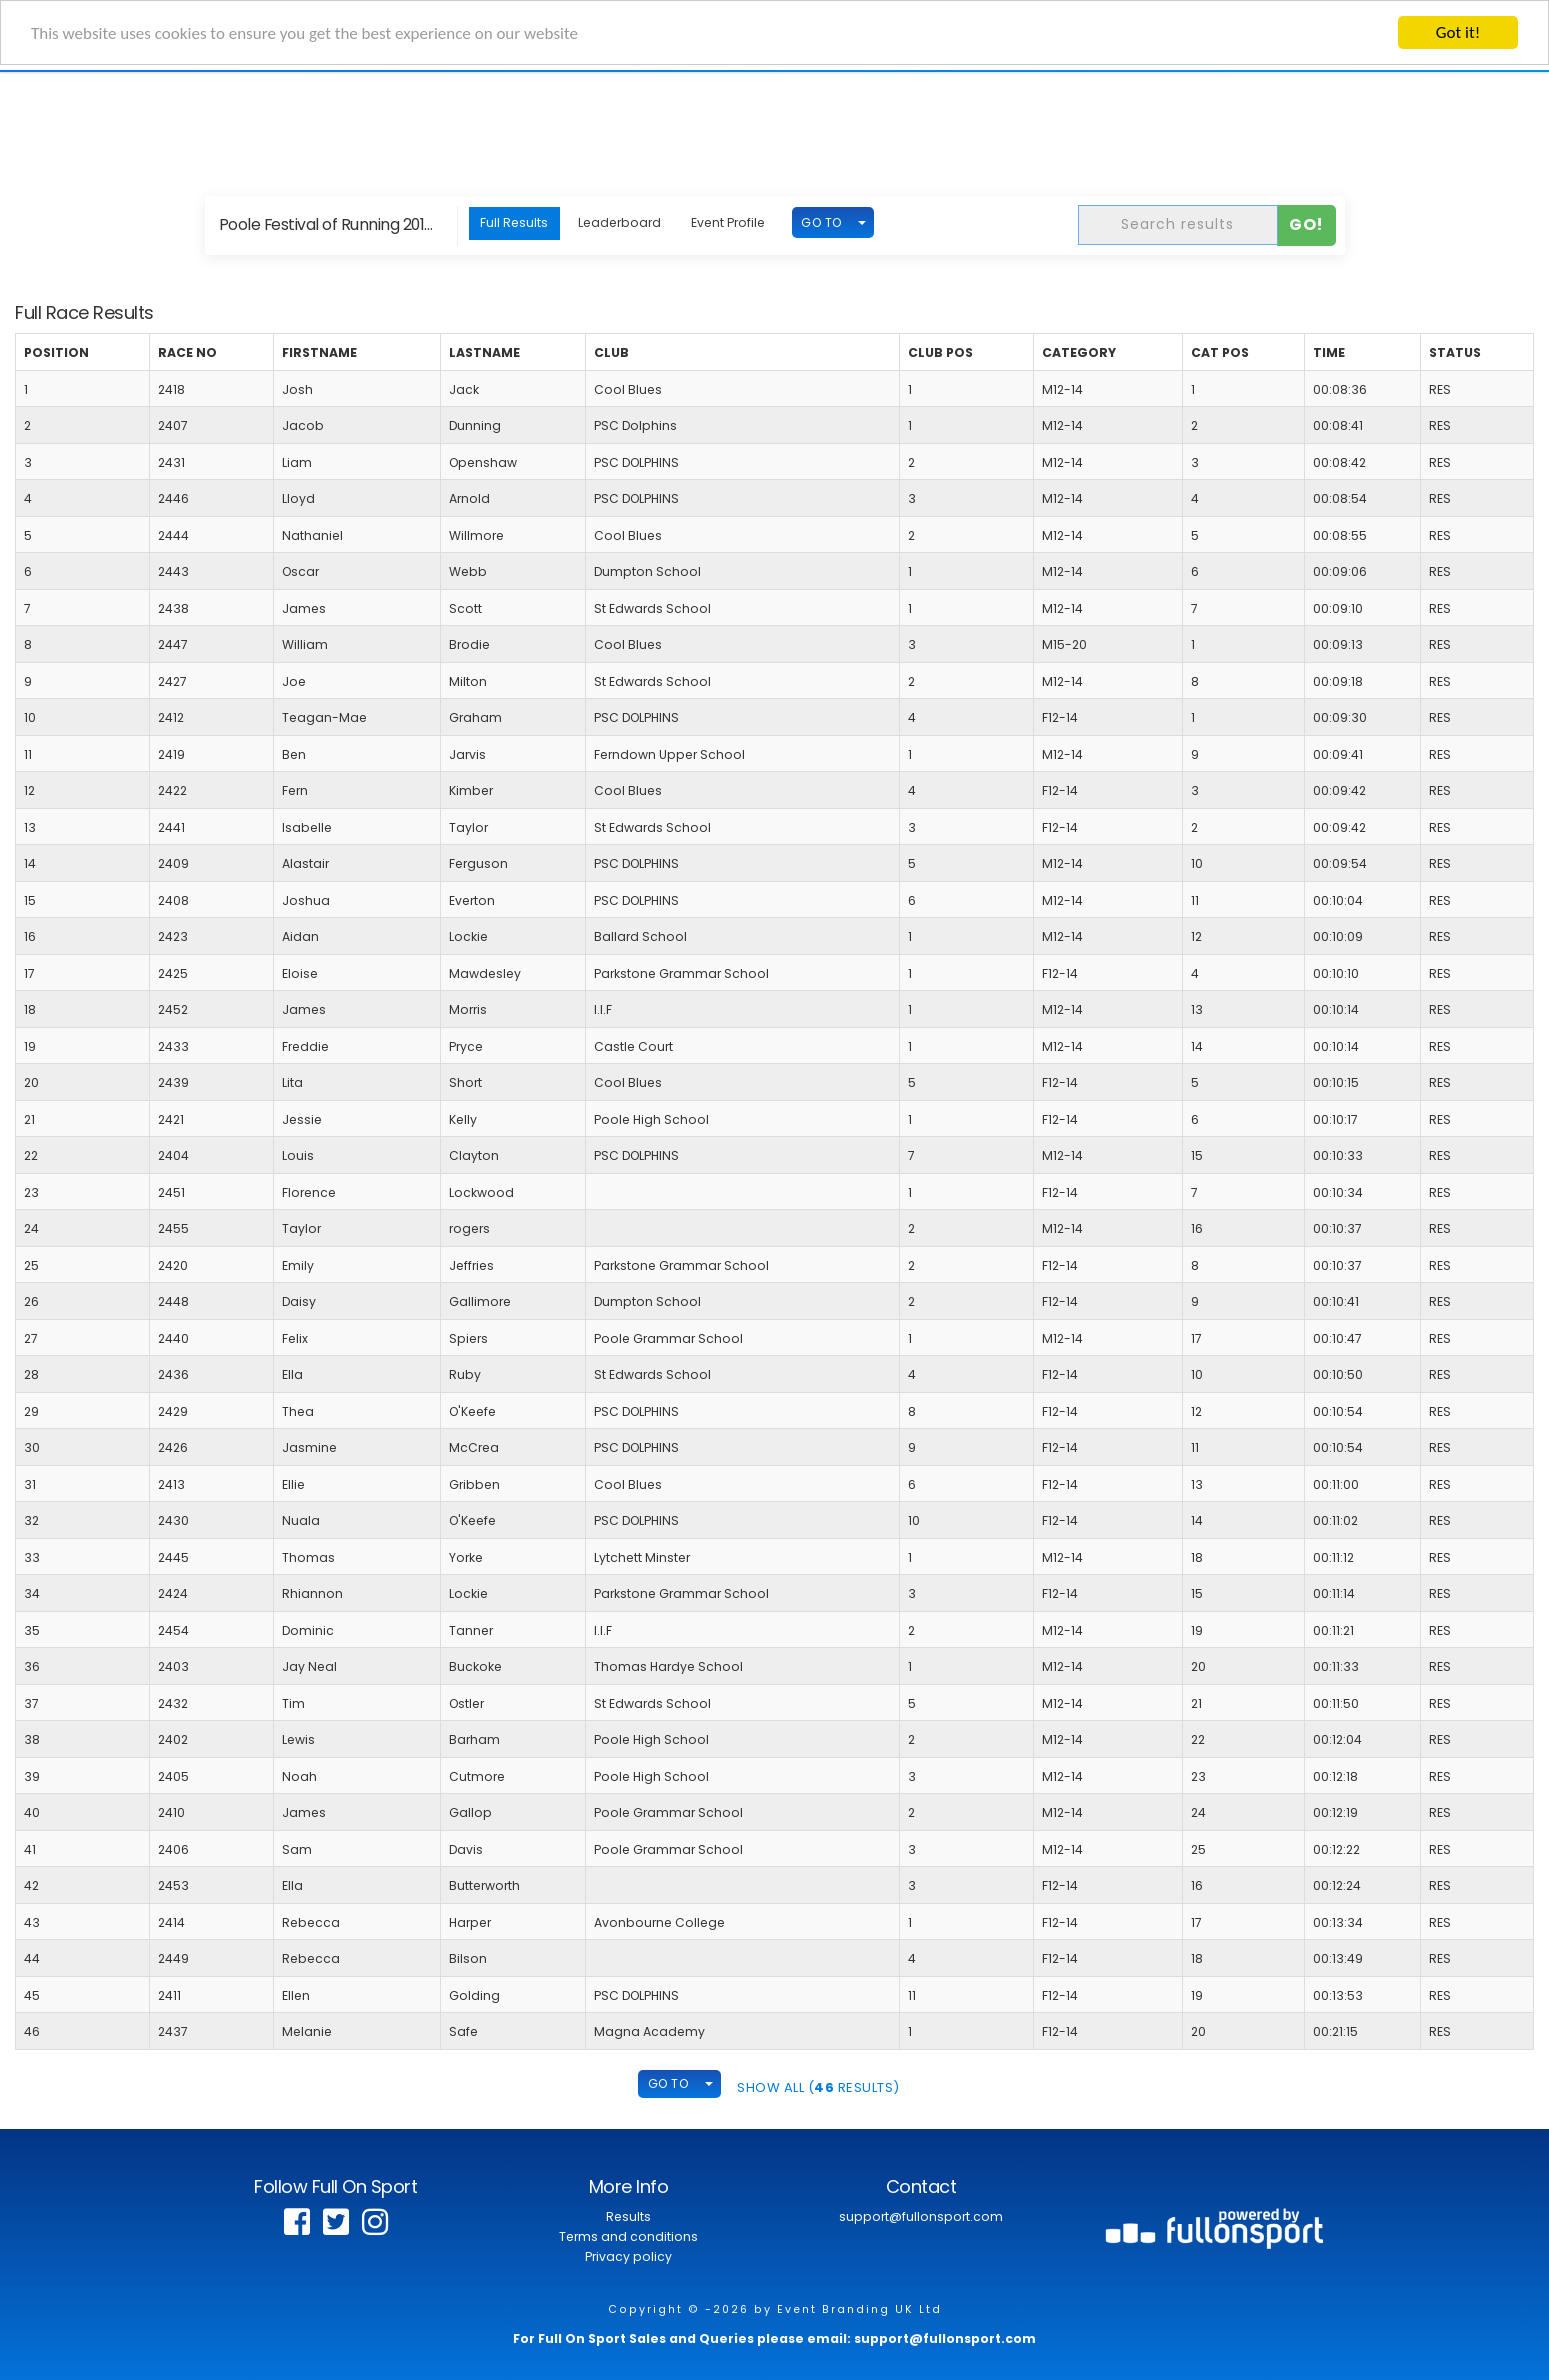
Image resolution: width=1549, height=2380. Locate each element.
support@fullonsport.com (921, 2216)
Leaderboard (619, 222)
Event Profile (728, 222)
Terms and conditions (628, 2236)
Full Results (514, 222)
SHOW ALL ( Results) (818, 2087)
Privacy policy (628, 2256)
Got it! (1458, 32)
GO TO (821, 222)
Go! (1306, 224)
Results (628, 2216)
